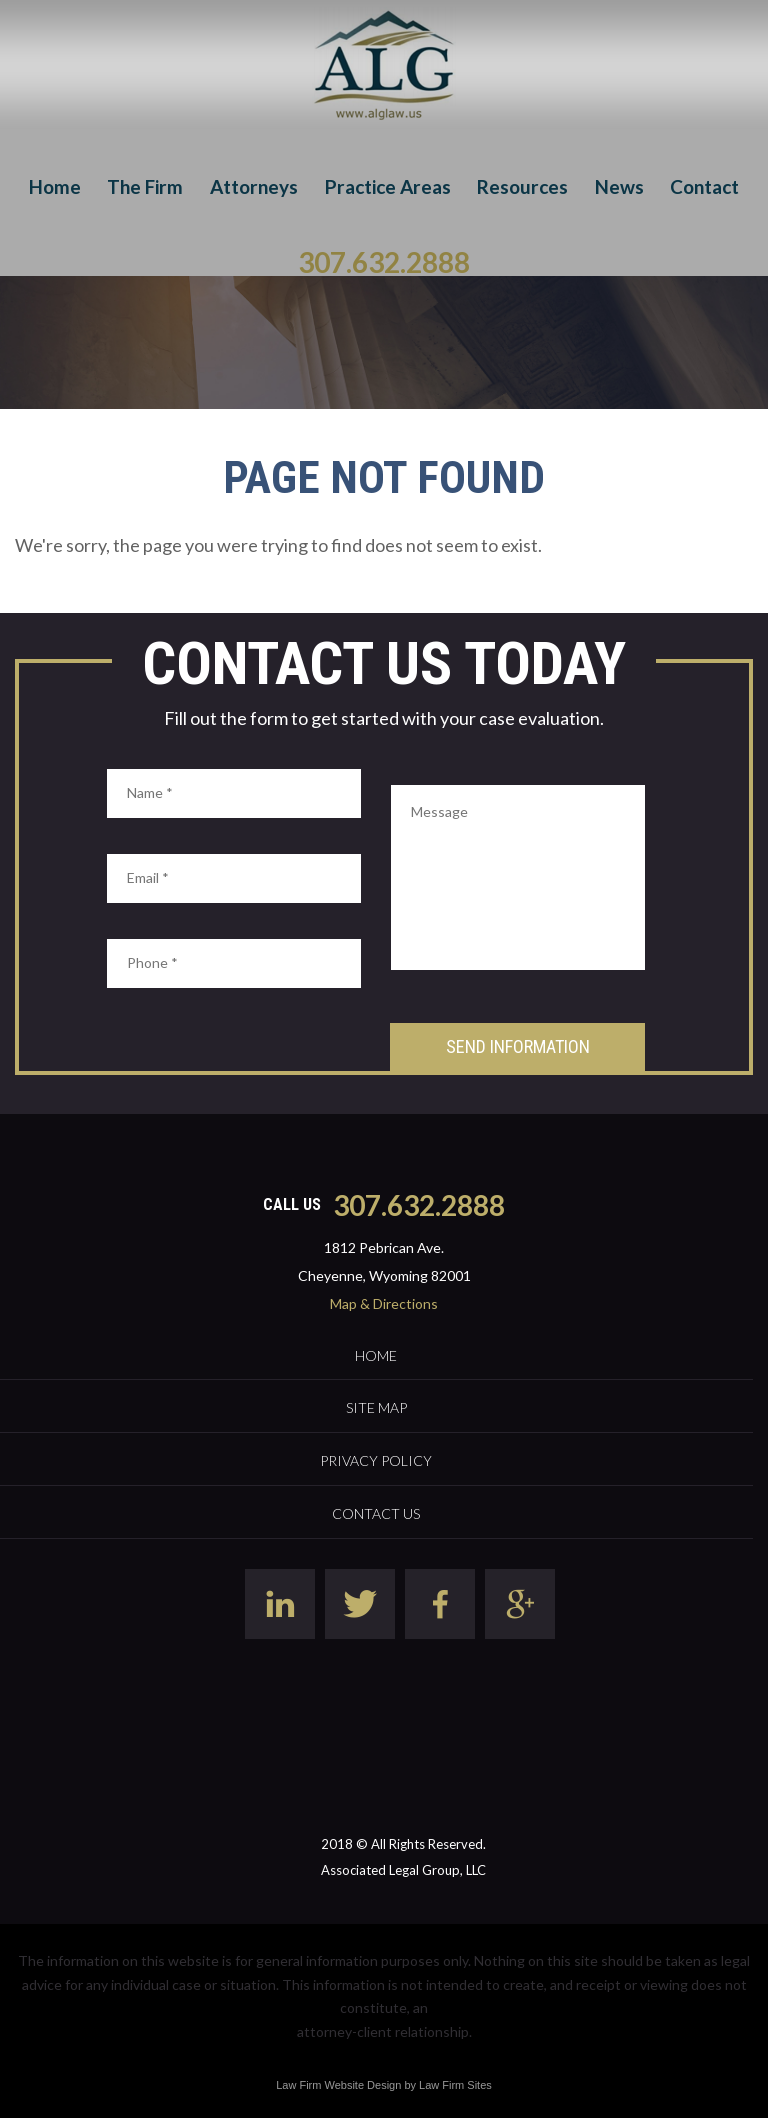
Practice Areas (388, 186)
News (619, 186)
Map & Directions (384, 1303)
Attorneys (254, 186)
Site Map (376, 1407)
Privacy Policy (376, 1460)
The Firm (145, 186)
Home (55, 186)
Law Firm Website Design (338, 2085)
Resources (522, 186)
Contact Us (376, 1513)
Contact (704, 186)
